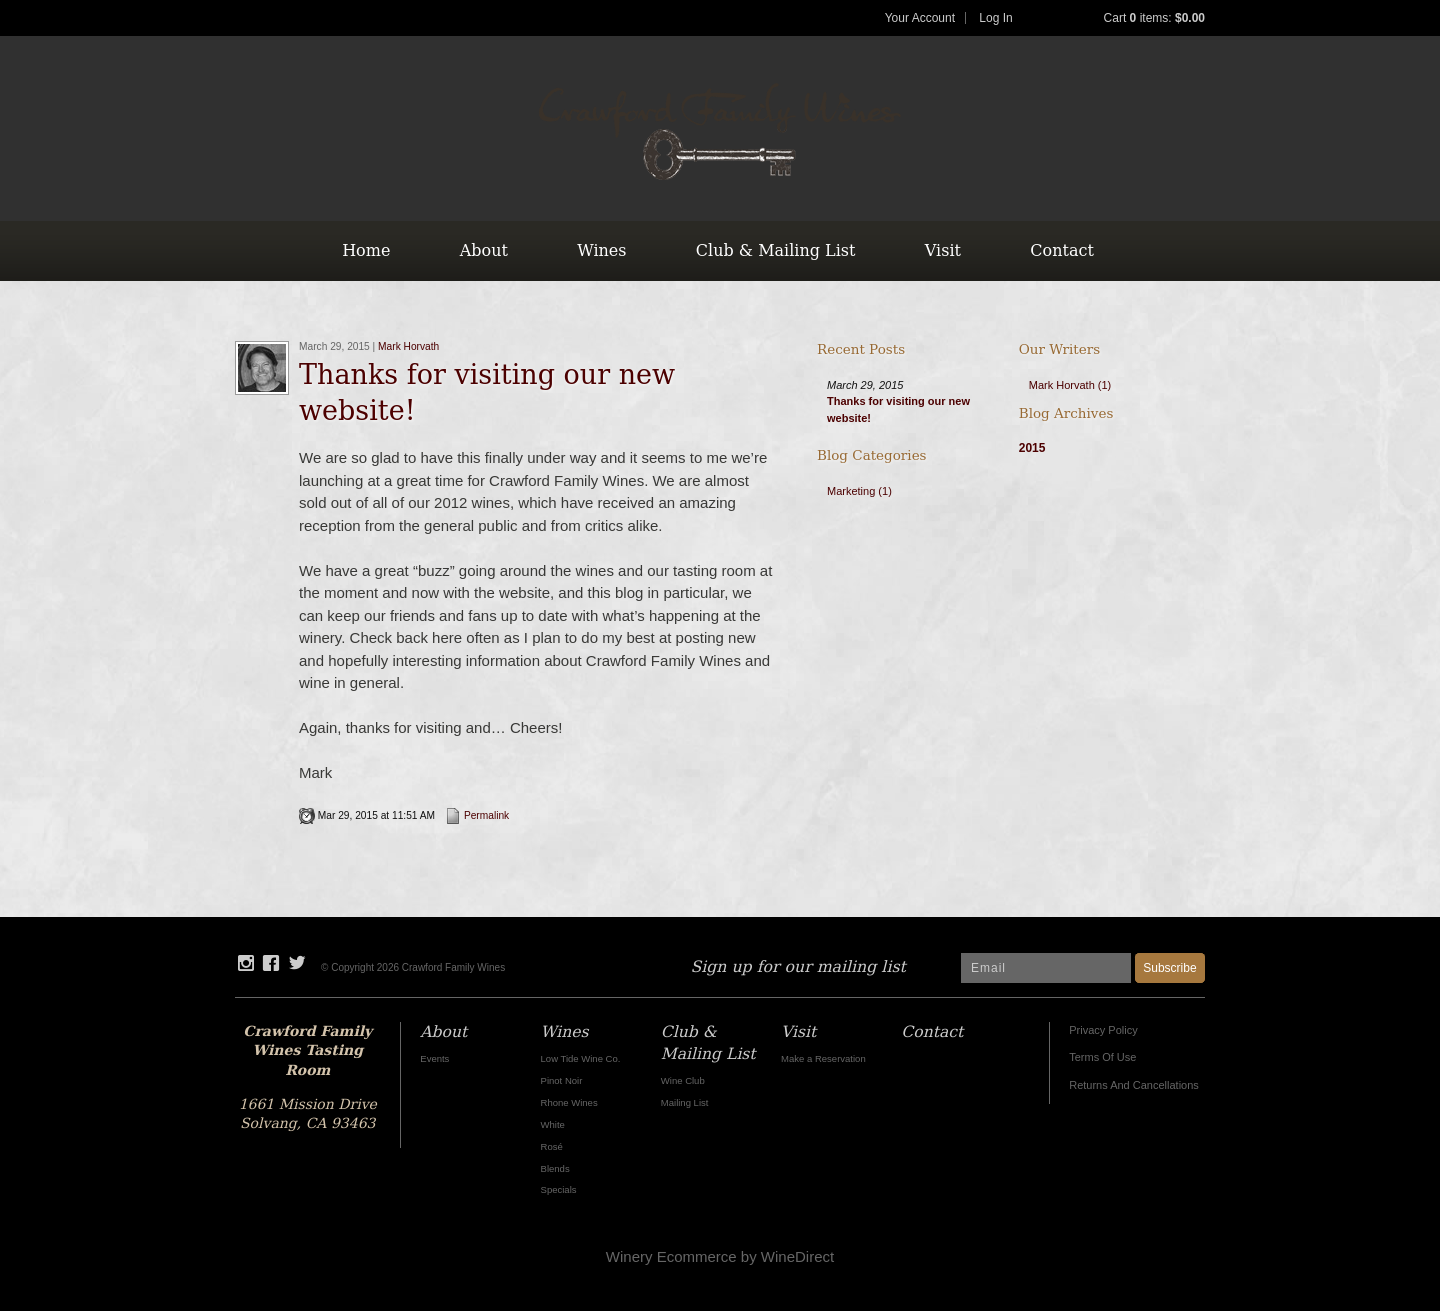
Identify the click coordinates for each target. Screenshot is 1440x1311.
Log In (995, 18)
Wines (601, 250)
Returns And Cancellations (1134, 1085)
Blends (555, 1168)
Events (434, 1058)
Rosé (552, 1146)
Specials (559, 1189)
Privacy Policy (1103, 1030)
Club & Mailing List (776, 250)
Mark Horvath (408, 346)
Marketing (859, 491)
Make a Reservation (823, 1058)
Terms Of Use (1102, 1057)
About (484, 250)
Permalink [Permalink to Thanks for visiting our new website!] (477, 815)
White (553, 1124)
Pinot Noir (562, 1080)
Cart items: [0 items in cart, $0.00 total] (1154, 18)
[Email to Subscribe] (1046, 968)
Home (366, 250)
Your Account (920, 18)
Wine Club (683, 1080)
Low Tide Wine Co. (581, 1058)
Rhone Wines (569, 1102)
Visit (943, 250)
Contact (1062, 250)
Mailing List (685, 1102)
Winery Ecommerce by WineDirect (720, 1256)
